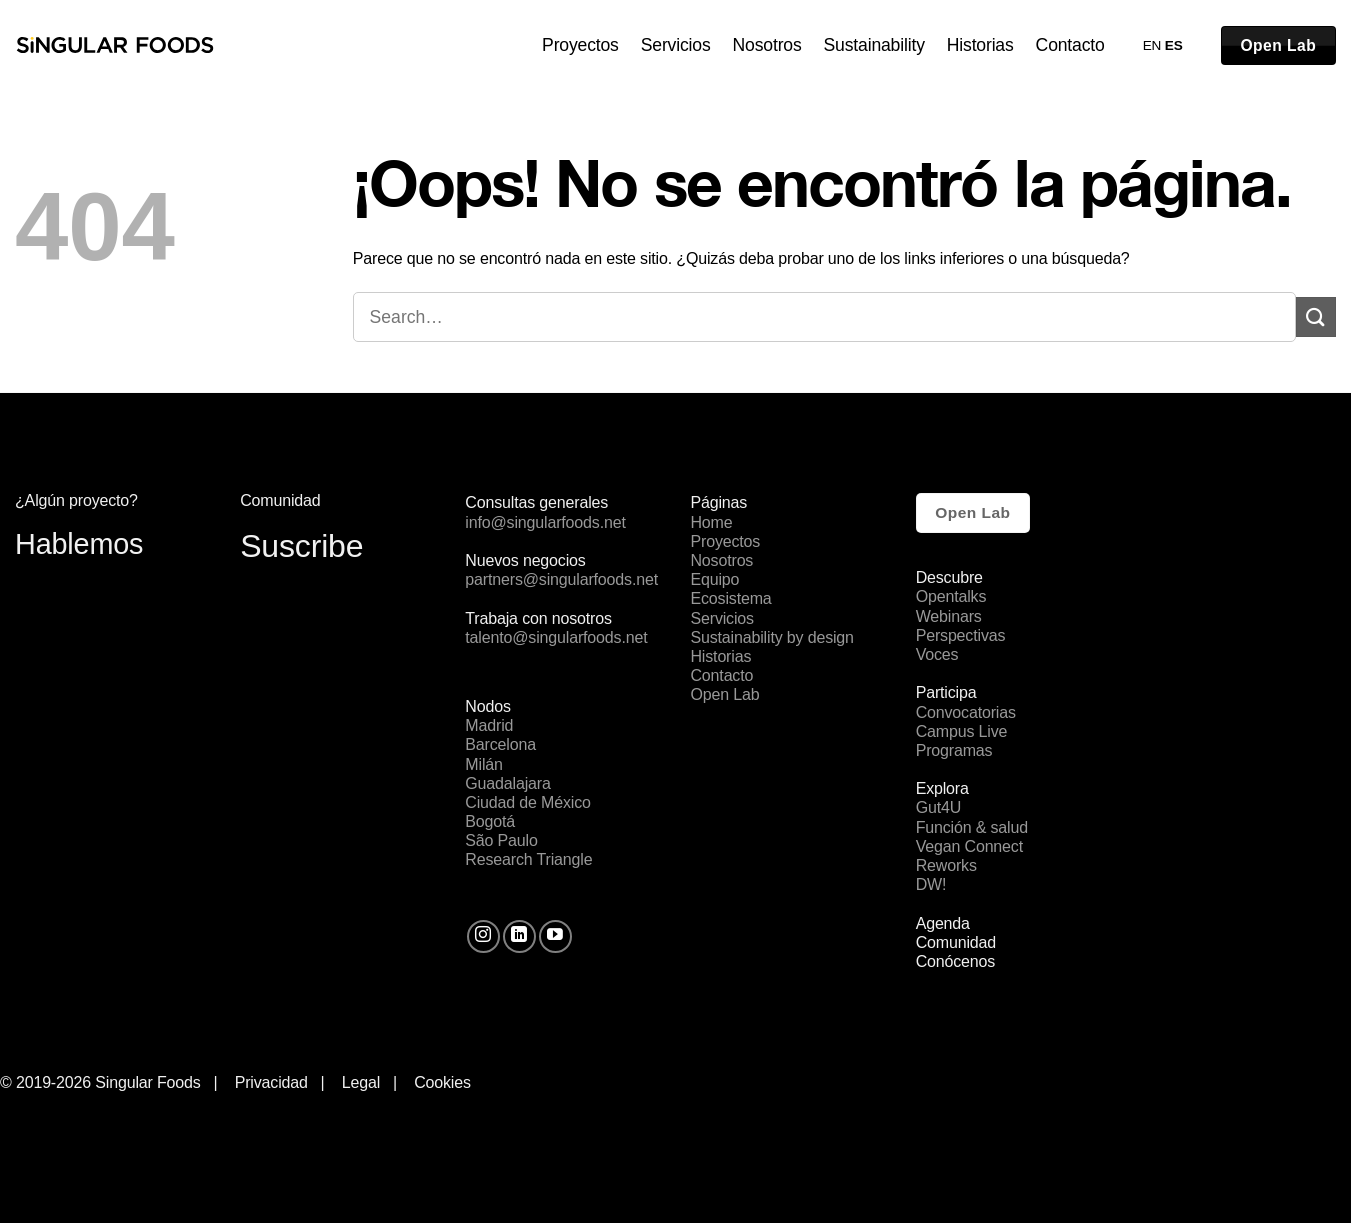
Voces (937, 654)
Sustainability (874, 45)
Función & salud (972, 827)
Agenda (943, 923)
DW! (931, 884)
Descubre (949, 577)
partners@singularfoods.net (561, 579)
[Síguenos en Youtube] (555, 936)
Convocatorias (966, 712)
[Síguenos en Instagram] (483, 936)
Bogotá (490, 821)
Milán (483, 764)
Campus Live (962, 731)
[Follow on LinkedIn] (519, 936)
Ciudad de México (528, 802)
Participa (946, 692)
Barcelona (500, 744)
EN (1152, 45)
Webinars (949, 616)
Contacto (1070, 45)
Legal (365, 1082)
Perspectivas (961, 635)
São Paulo (501, 840)
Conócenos (956, 961)
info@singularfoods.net (545, 522)
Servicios (676, 45)
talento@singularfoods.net (556, 637)
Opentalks (951, 596)
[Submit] (1316, 316)
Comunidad (956, 942)
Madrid (489, 725)
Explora (942, 788)
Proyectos (580, 45)
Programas (954, 750)
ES (1174, 45)
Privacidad (271, 1082)
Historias (980, 45)
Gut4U (938, 807)
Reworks (946, 865)
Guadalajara (507, 783)
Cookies (442, 1082)
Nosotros (767, 45)
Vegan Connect (969, 846)
